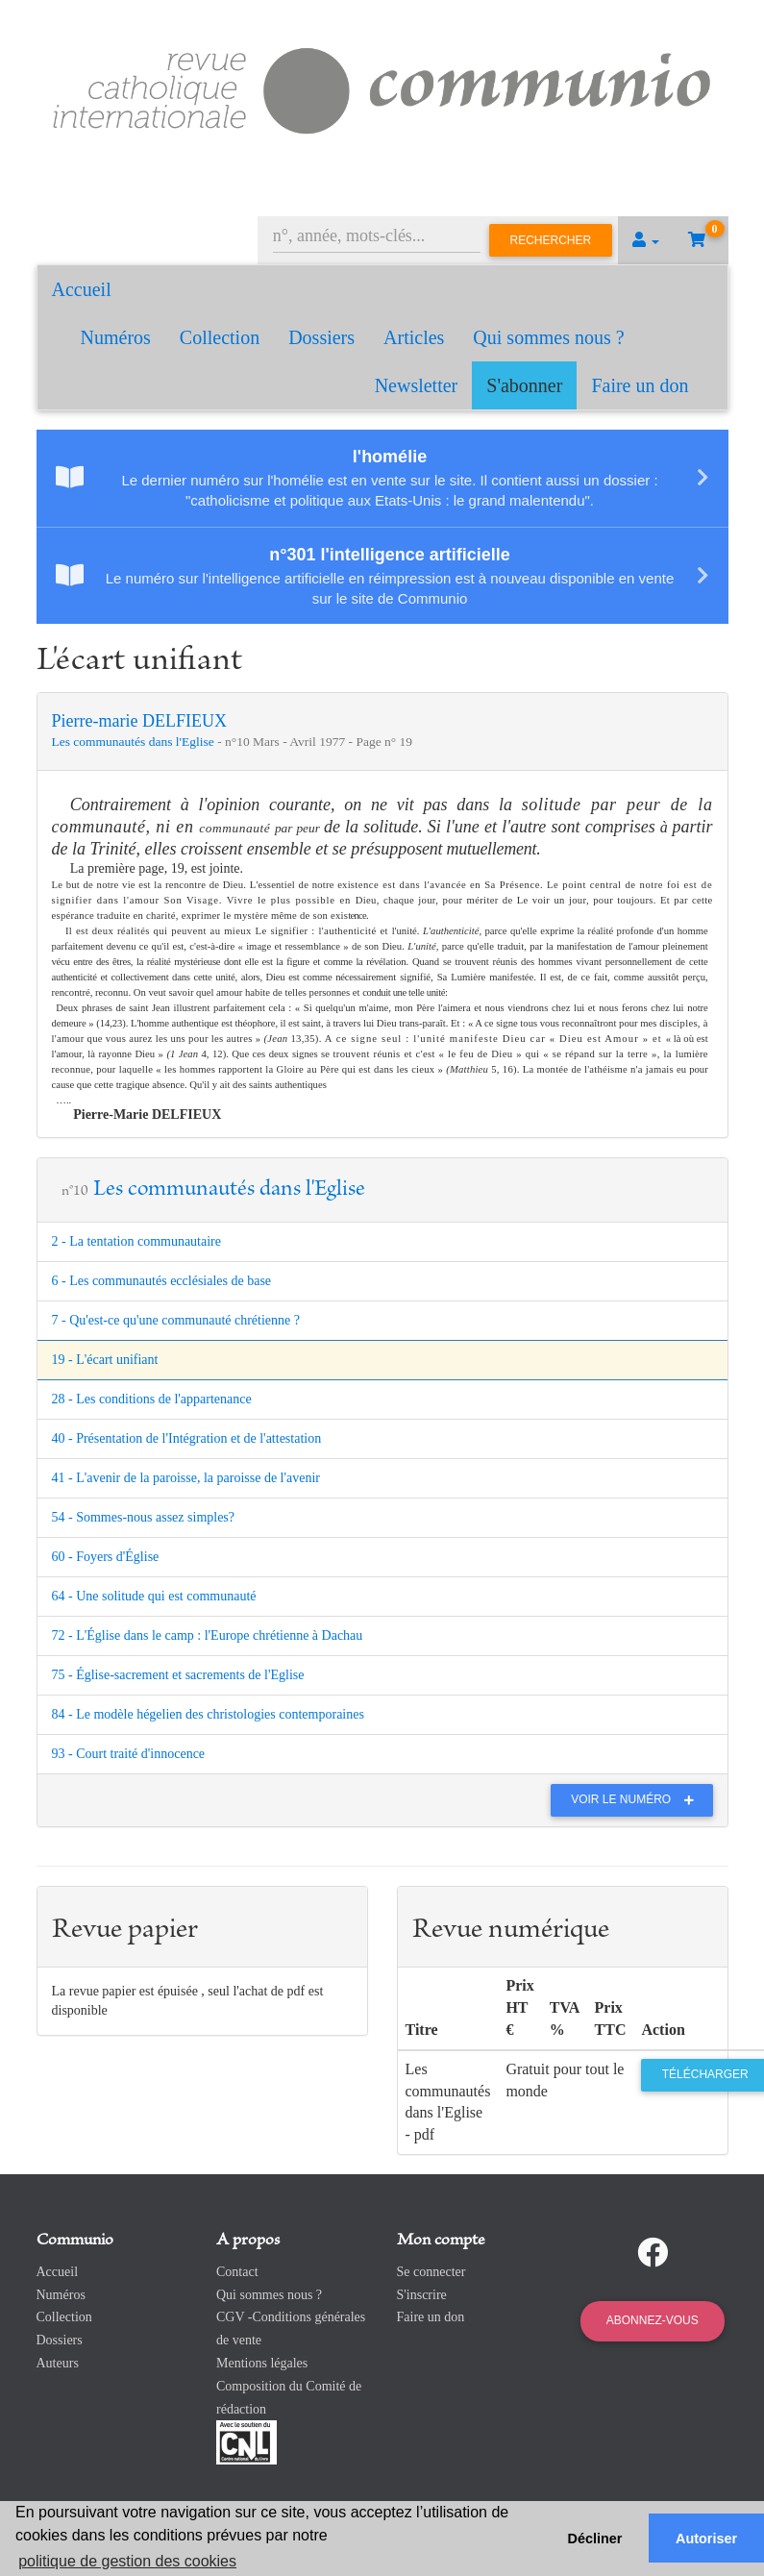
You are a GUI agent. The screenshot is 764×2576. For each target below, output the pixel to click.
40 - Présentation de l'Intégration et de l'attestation (187, 1438)
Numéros (116, 337)
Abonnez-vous (652, 2320)
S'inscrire (422, 2295)
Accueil (81, 289)
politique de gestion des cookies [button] (127, 2561)
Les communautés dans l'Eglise (135, 741)
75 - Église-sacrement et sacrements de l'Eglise (178, 1675)
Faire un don (639, 385)
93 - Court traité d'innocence (129, 1753)
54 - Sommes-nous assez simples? (143, 1517)
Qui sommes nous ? (548, 337)
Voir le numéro (636, 1799)
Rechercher (551, 240)
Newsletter (416, 385)
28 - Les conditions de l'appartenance (152, 1399)
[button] (646, 240)
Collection (219, 337)
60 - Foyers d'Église (106, 1556)
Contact (237, 2272)
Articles (413, 337)
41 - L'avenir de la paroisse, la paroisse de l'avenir (186, 1478)
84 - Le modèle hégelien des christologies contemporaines (208, 1714)
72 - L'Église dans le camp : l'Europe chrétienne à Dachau (207, 1635)
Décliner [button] (595, 2538)
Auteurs (58, 2363)
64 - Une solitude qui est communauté (154, 1596)
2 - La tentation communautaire (137, 1241)
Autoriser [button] (706, 2538)
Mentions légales (262, 2363)
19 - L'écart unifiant (105, 1359)
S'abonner (524, 385)
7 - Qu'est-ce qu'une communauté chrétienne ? (176, 1320)
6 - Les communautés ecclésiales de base (162, 1281)
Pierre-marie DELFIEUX (139, 721)
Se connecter (431, 2272)
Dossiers (321, 337)
